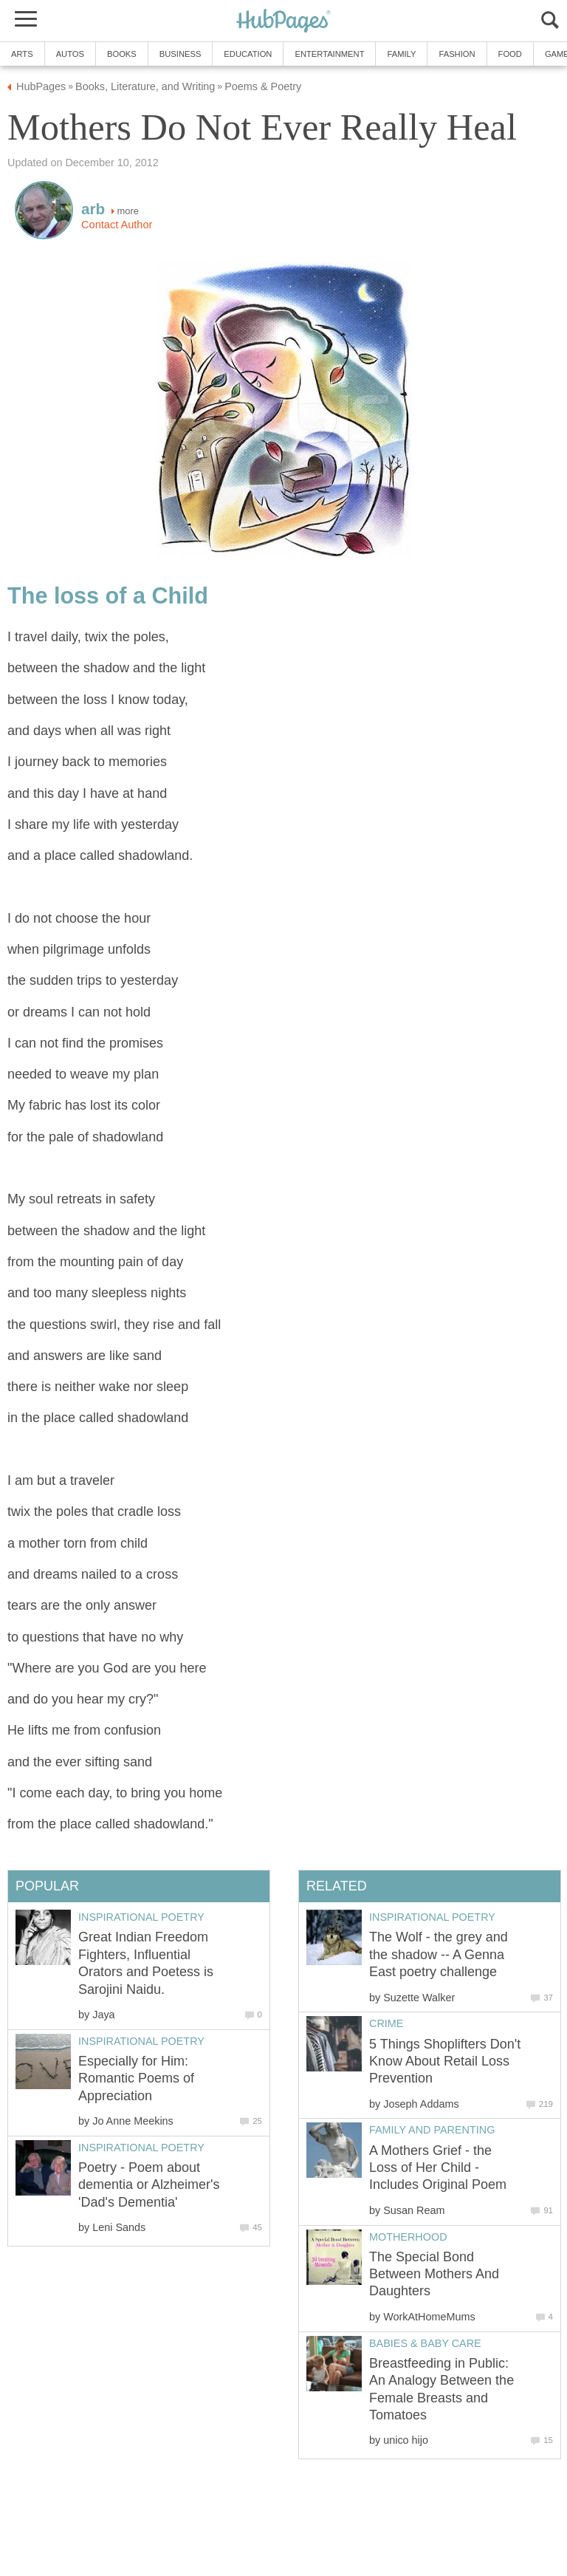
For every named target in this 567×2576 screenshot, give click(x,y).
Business (180, 53)
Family (401, 53)
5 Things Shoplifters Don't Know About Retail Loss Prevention (444, 2061)
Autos (70, 53)
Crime (386, 2023)
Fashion (457, 53)
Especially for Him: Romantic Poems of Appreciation (136, 2078)
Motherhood (408, 2237)
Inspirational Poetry (432, 1917)
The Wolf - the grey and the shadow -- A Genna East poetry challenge (438, 1954)
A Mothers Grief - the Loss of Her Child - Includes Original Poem (437, 2168)
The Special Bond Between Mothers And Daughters (434, 2274)
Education (248, 53)
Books (122, 53)
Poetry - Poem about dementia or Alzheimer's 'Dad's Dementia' (149, 2185)
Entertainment (329, 53)
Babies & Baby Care (425, 2343)
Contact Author (116, 224)
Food (510, 53)
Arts (22, 53)
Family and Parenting (432, 2130)
